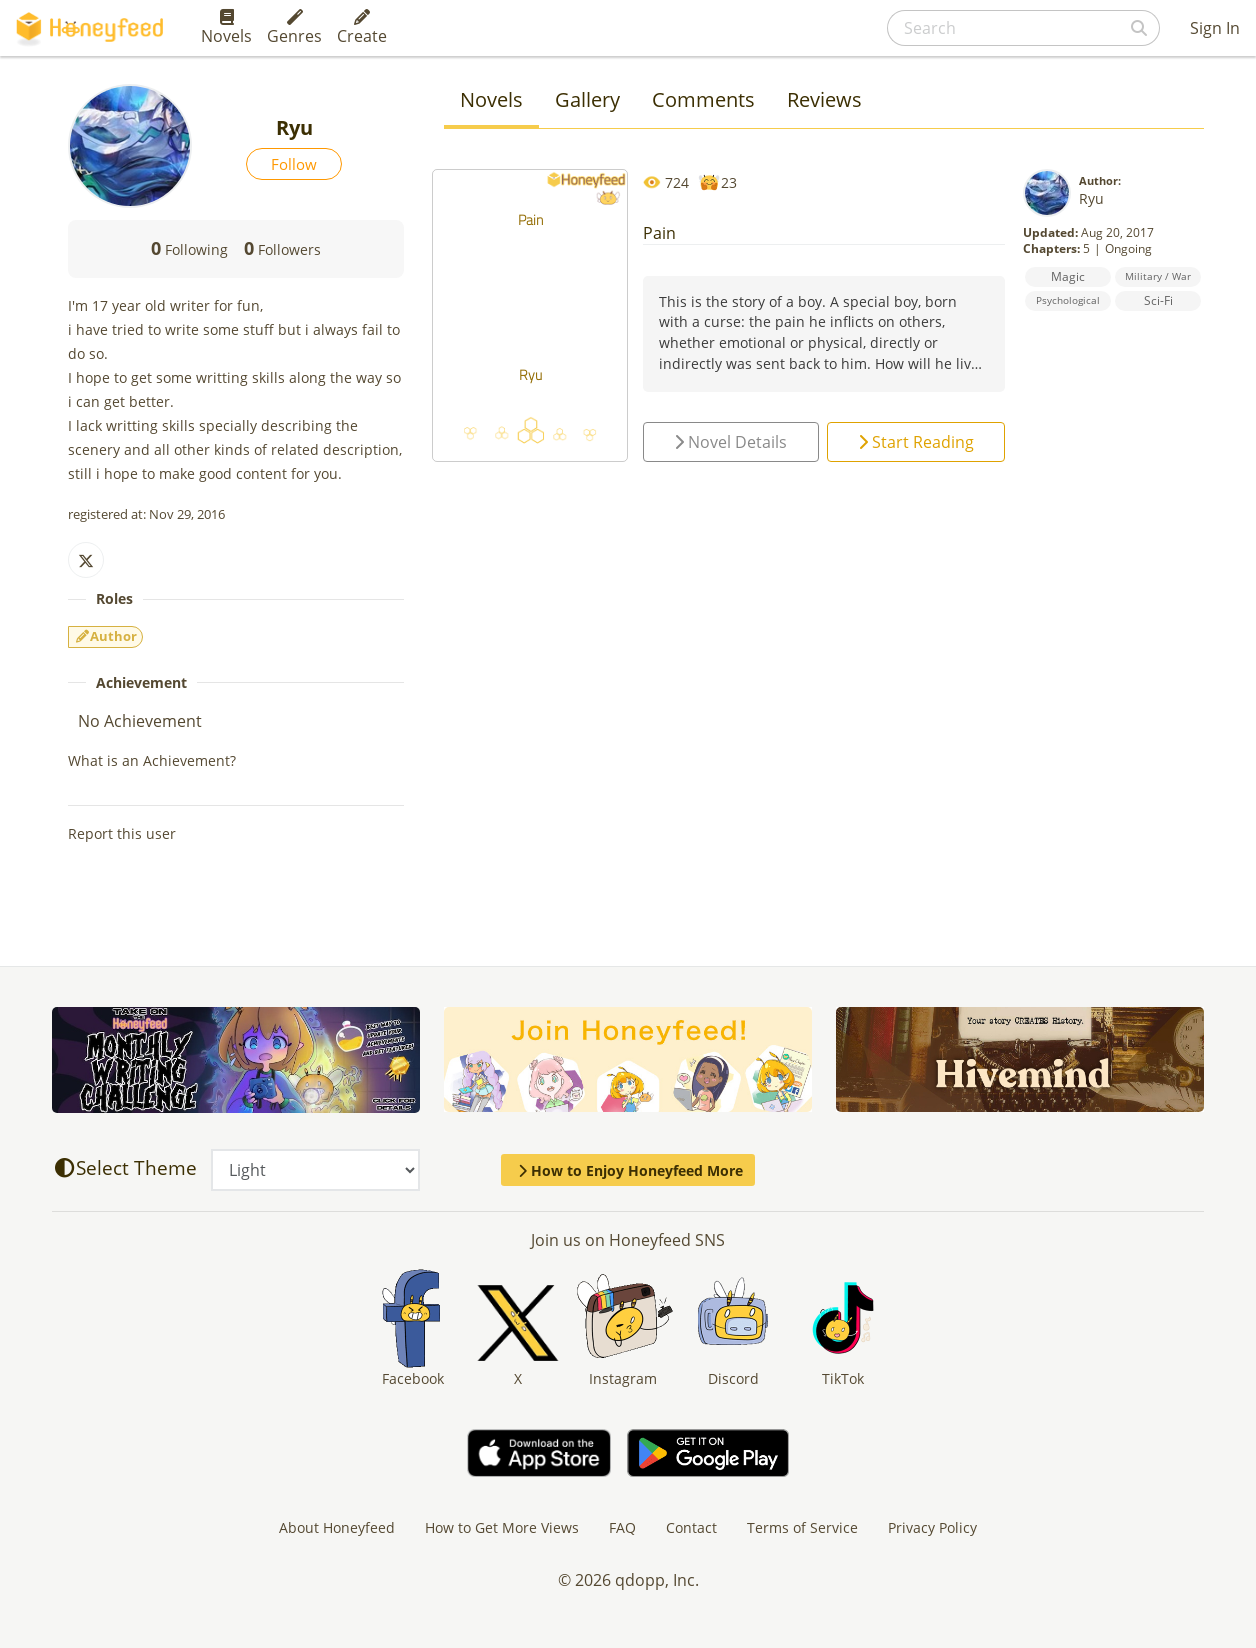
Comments (703, 99)
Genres (294, 28)
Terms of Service (802, 1527)
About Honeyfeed (337, 1527)
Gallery (587, 99)
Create (362, 28)
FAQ (622, 1527)
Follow (294, 164)
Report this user (122, 833)
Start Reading (916, 442)
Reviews (824, 99)
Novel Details (730, 442)
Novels (226, 28)
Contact (691, 1527)
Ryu (1091, 198)
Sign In (1215, 28)
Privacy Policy (932, 1527)
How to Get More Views (502, 1527)
